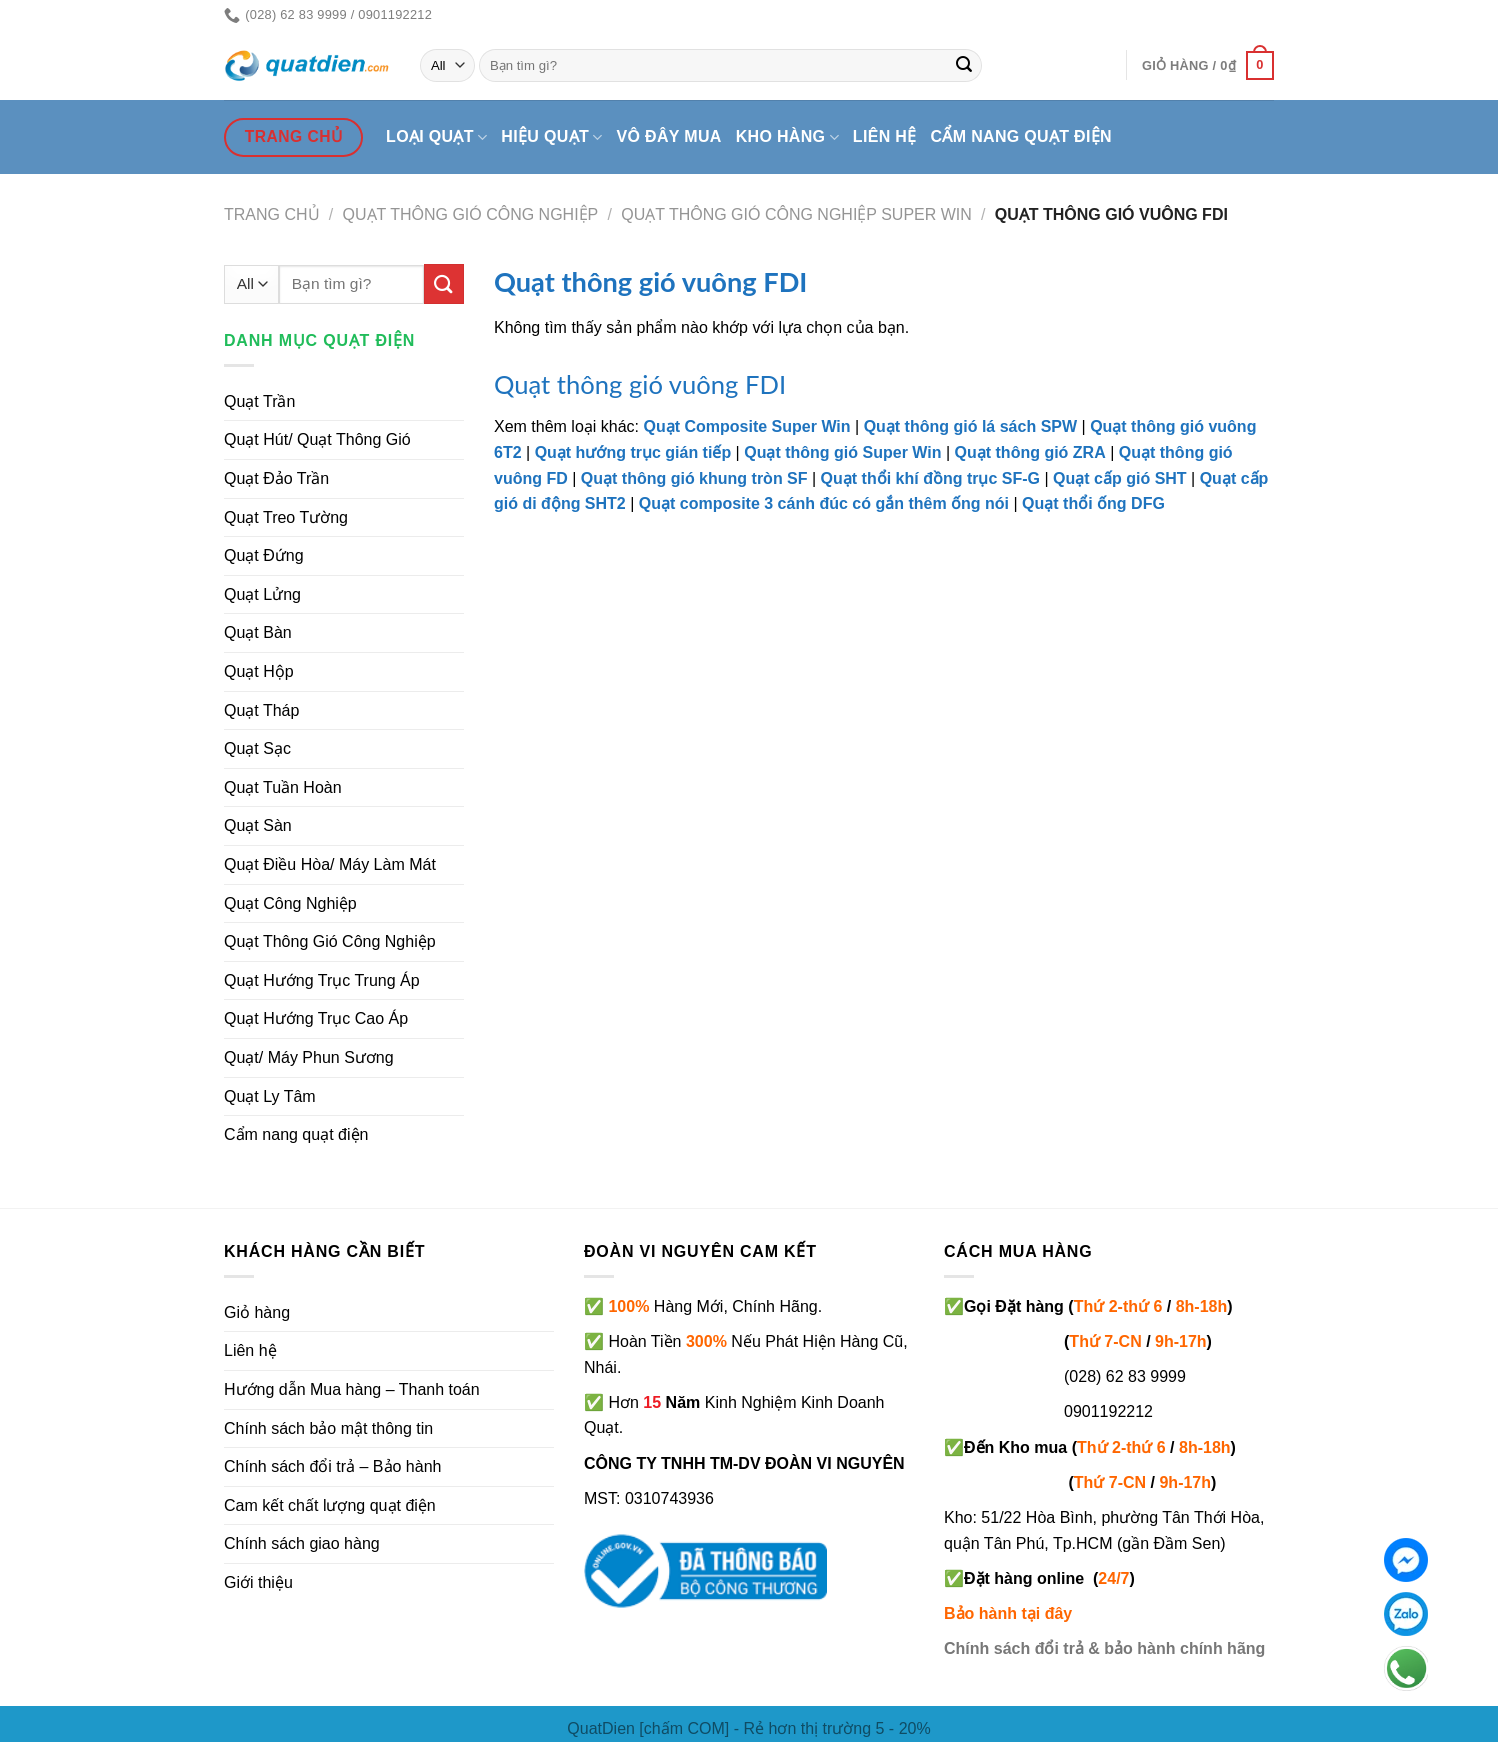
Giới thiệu (258, 1582)
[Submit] (964, 66)
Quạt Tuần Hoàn (283, 787)
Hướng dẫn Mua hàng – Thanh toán (352, 1389)
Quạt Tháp (261, 710)
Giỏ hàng (257, 1312)
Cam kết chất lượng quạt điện (330, 1505)
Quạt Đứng (264, 555)
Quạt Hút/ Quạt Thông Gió (317, 439)
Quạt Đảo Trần (276, 478)
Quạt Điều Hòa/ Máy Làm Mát (330, 864)
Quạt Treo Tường (286, 517)
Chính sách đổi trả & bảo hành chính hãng (1104, 1648)
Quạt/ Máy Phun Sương (309, 1057)
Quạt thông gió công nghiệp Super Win (796, 214)
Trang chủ (272, 214)
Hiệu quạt (551, 137)
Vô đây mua (669, 136)
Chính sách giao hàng (302, 1543)
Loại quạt (436, 137)
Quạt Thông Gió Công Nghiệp (471, 214)
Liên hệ (885, 136)
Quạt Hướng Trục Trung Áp (322, 980)
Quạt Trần (259, 401)
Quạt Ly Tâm (270, 1096)
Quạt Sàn (258, 825)
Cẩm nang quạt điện (1021, 136)
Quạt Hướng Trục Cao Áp (316, 1018)
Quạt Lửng (262, 594)
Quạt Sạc (257, 748)
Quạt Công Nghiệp (290, 903)
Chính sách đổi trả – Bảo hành (332, 1466)
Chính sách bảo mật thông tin (328, 1428)
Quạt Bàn (258, 632)
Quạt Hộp (259, 671)
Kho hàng (787, 137)
